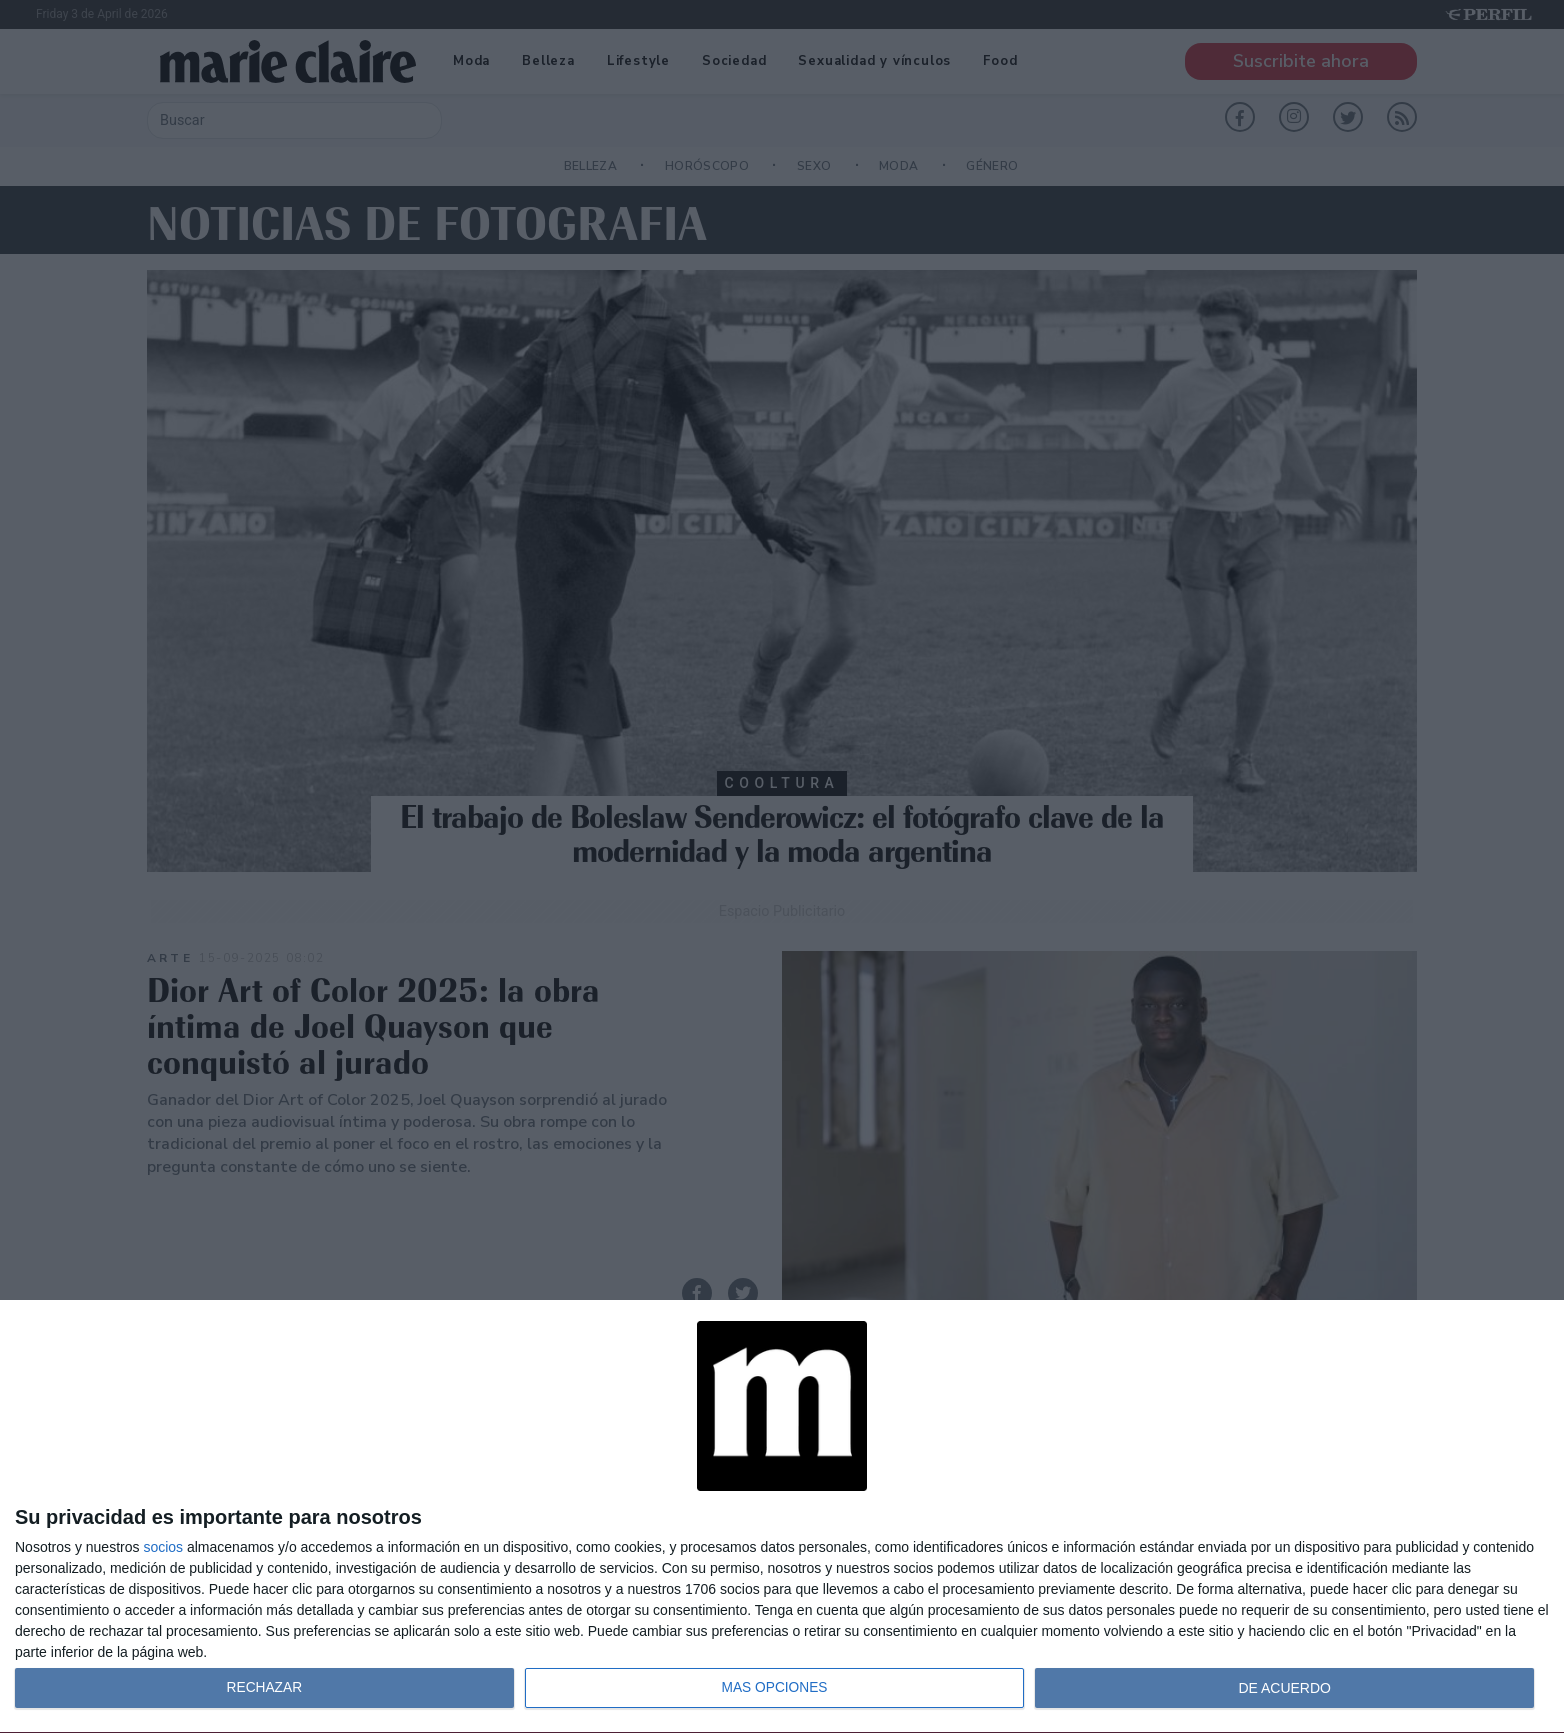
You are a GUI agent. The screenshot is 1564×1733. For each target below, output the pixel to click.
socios (163, 1547)
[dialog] (782, 1517)
